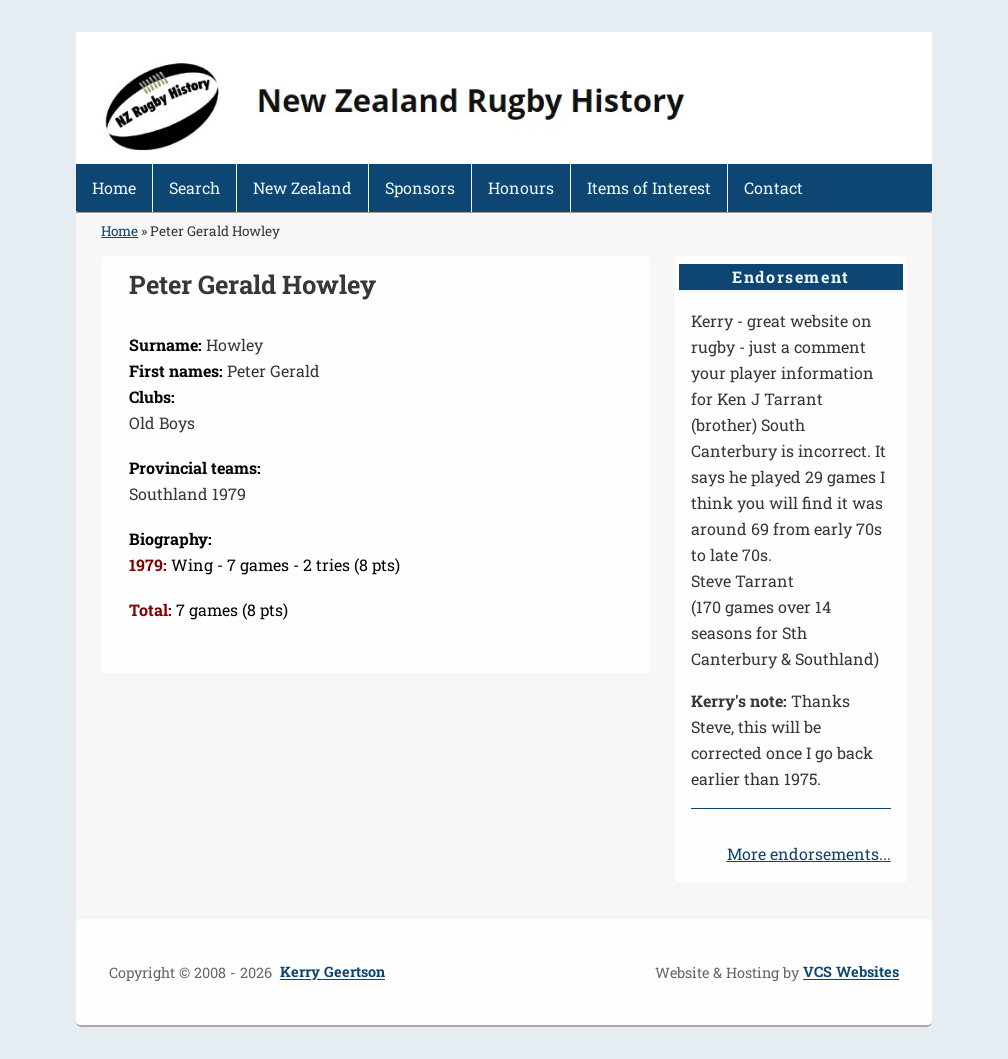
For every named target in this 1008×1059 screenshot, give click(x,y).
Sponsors (420, 187)
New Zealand (302, 187)
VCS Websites (851, 972)
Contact (773, 187)
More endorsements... (809, 853)
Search (194, 187)
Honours (521, 187)
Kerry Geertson (332, 972)
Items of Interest (649, 187)
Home (114, 187)
